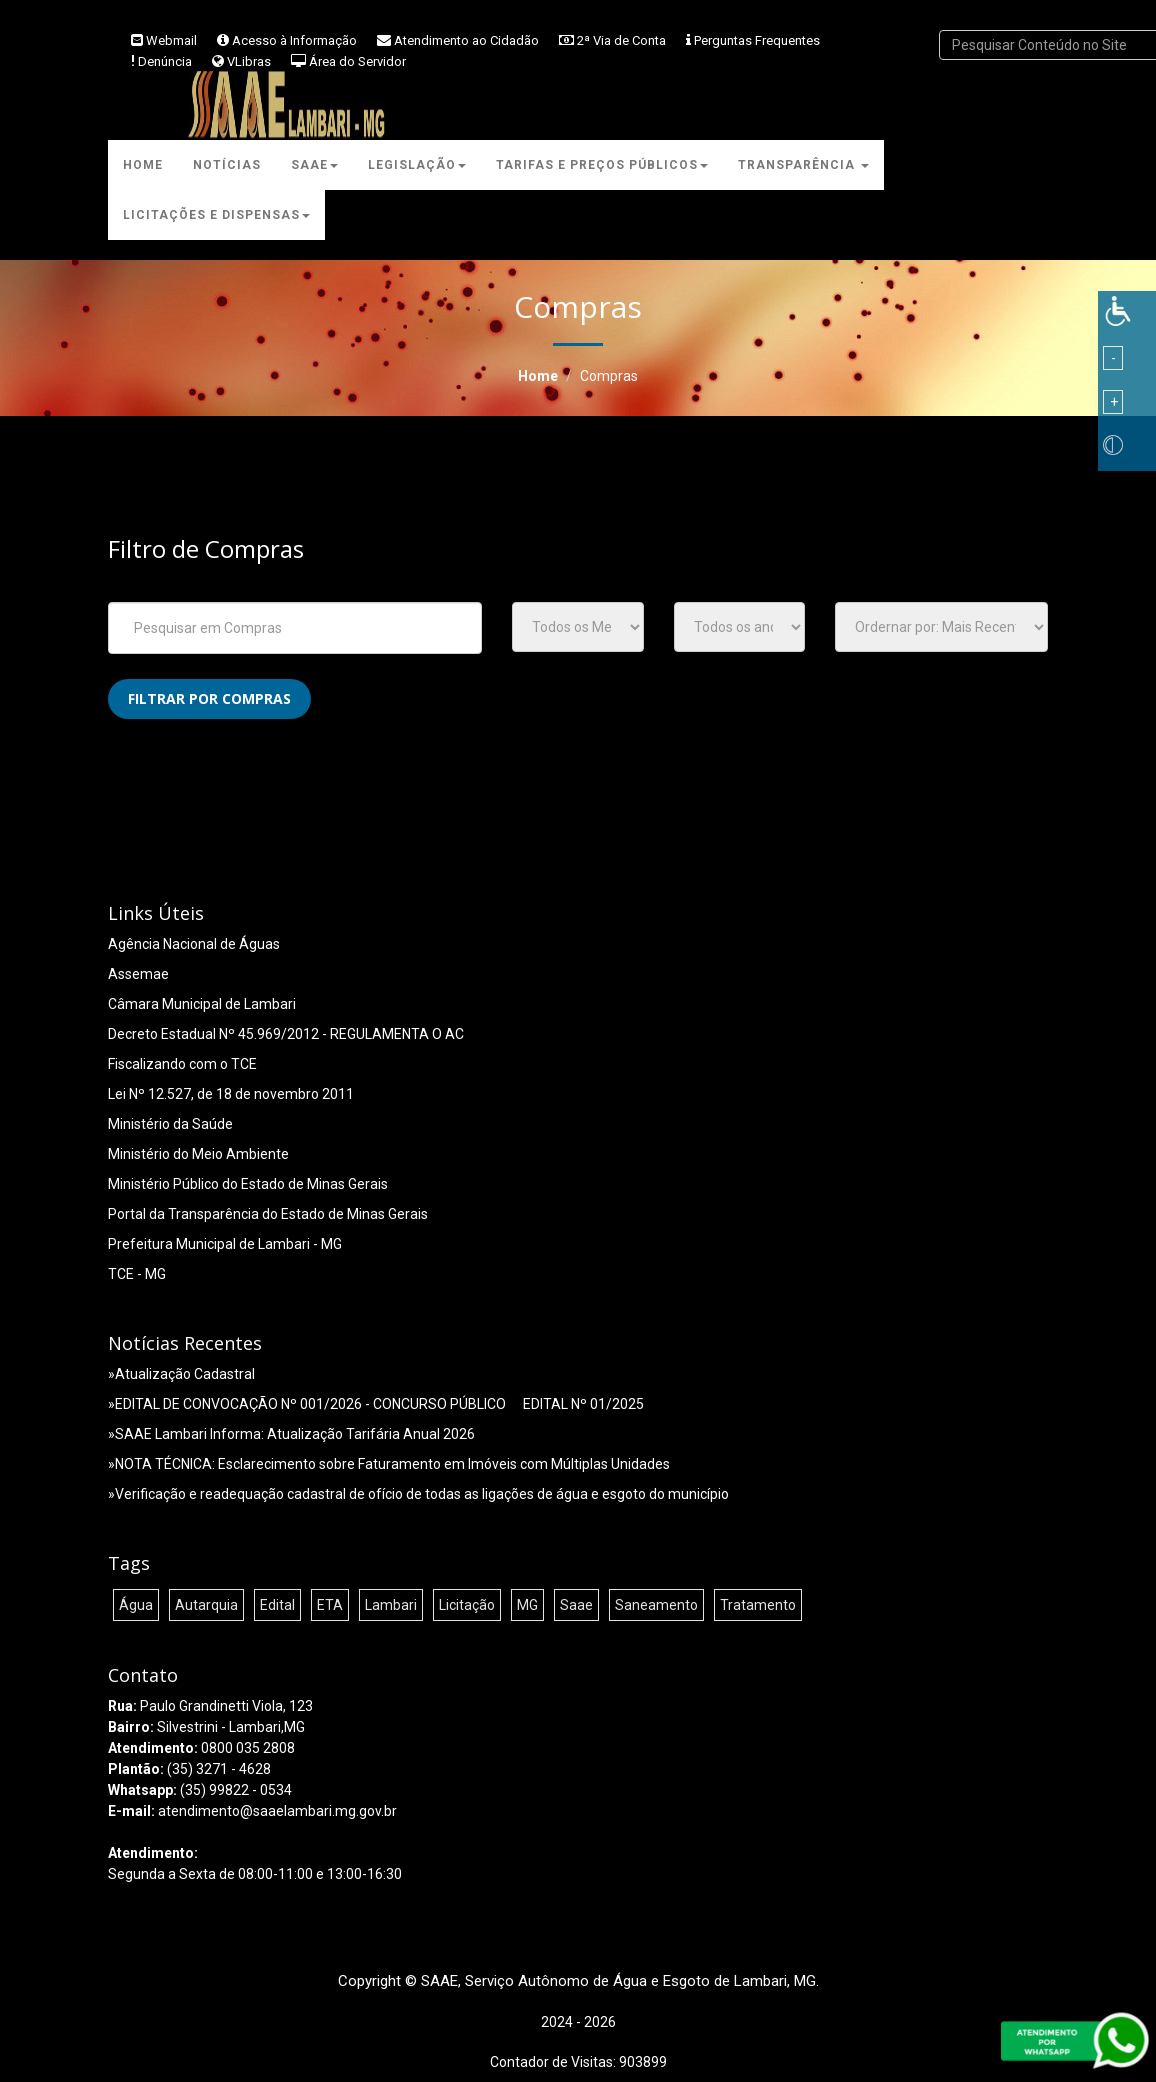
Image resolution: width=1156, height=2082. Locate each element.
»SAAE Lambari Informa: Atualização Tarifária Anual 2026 (291, 1434)
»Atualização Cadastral (181, 1374)
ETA (330, 1605)
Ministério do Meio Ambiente (198, 1154)
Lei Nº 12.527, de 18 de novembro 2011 (231, 1094)
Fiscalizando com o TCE (182, 1064)
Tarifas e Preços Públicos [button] (602, 165)
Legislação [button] (417, 165)
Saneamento (656, 1605)
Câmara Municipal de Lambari (202, 1004)
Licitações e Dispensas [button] (216, 215)
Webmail (171, 40)
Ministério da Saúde (170, 1124)
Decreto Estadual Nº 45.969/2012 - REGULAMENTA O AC (286, 1034)
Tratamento (758, 1605)
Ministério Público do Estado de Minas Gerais (248, 1184)
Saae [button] (314, 165)
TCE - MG (137, 1274)
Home (143, 165)
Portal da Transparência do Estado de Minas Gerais (268, 1214)
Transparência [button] (803, 165)
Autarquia (206, 1605)
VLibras (249, 61)
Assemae (138, 974)
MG (527, 1605)
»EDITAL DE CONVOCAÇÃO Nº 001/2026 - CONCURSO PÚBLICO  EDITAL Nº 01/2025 (376, 1404)
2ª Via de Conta (621, 40)
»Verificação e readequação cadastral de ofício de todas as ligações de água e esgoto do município (418, 1494)
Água (136, 1605)
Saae (576, 1605)
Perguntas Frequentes (757, 40)
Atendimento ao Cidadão (466, 40)
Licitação (467, 1605)
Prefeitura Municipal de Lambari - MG (225, 1244)
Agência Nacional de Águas (194, 944)
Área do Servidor (357, 61)
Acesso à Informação (294, 40)
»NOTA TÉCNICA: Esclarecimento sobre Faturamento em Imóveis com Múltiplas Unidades (389, 1464)
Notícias (227, 165)
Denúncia (165, 61)
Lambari (391, 1605)
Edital (277, 1605)
